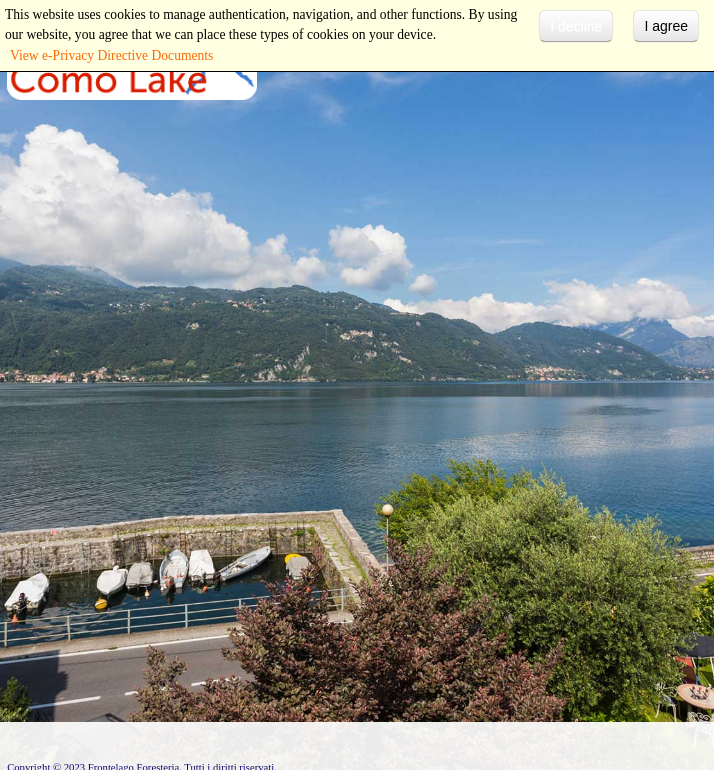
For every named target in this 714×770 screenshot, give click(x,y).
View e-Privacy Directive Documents (111, 55)
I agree (666, 26)
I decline (576, 26)
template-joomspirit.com (709, 681)
